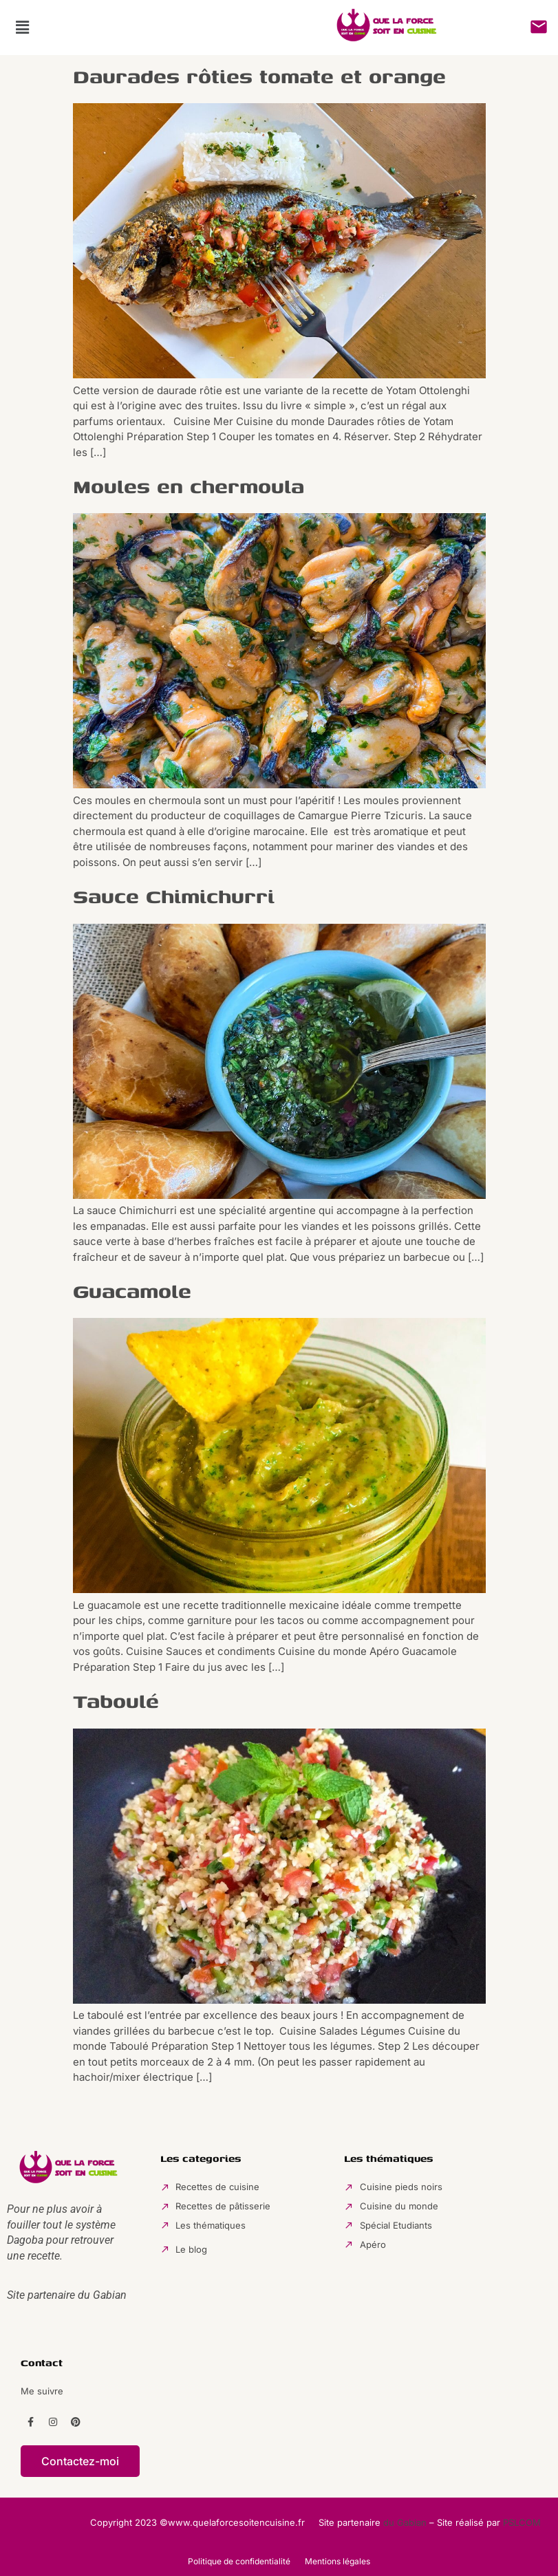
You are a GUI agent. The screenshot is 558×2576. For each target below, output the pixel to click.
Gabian (110, 2295)
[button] (22, 27)
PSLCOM (522, 2522)
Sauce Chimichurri (174, 896)
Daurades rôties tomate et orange (259, 76)
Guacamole (132, 1291)
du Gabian (405, 2522)
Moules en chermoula (188, 486)
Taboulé (116, 1700)
